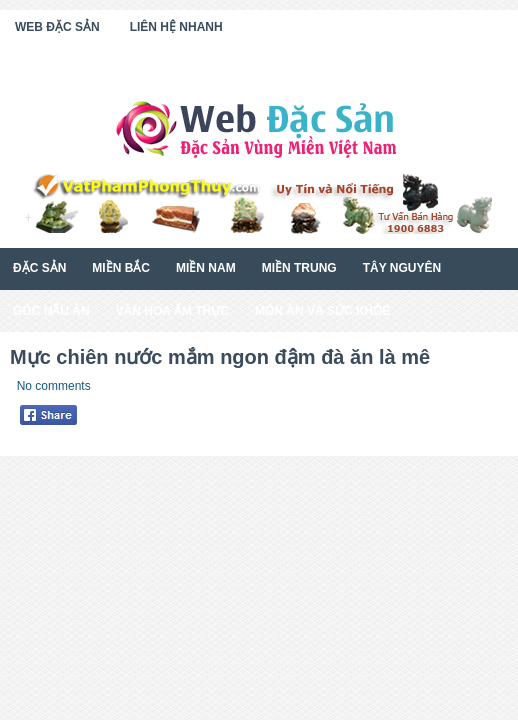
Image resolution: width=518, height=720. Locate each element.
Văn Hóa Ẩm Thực (172, 311)
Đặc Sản (39, 268)
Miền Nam (206, 268)
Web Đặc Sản (57, 27)
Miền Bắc (121, 268)
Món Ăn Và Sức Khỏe (322, 311)
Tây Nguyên (402, 268)
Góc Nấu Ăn (51, 311)
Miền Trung (299, 268)
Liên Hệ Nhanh (176, 27)
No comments (54, 386)
